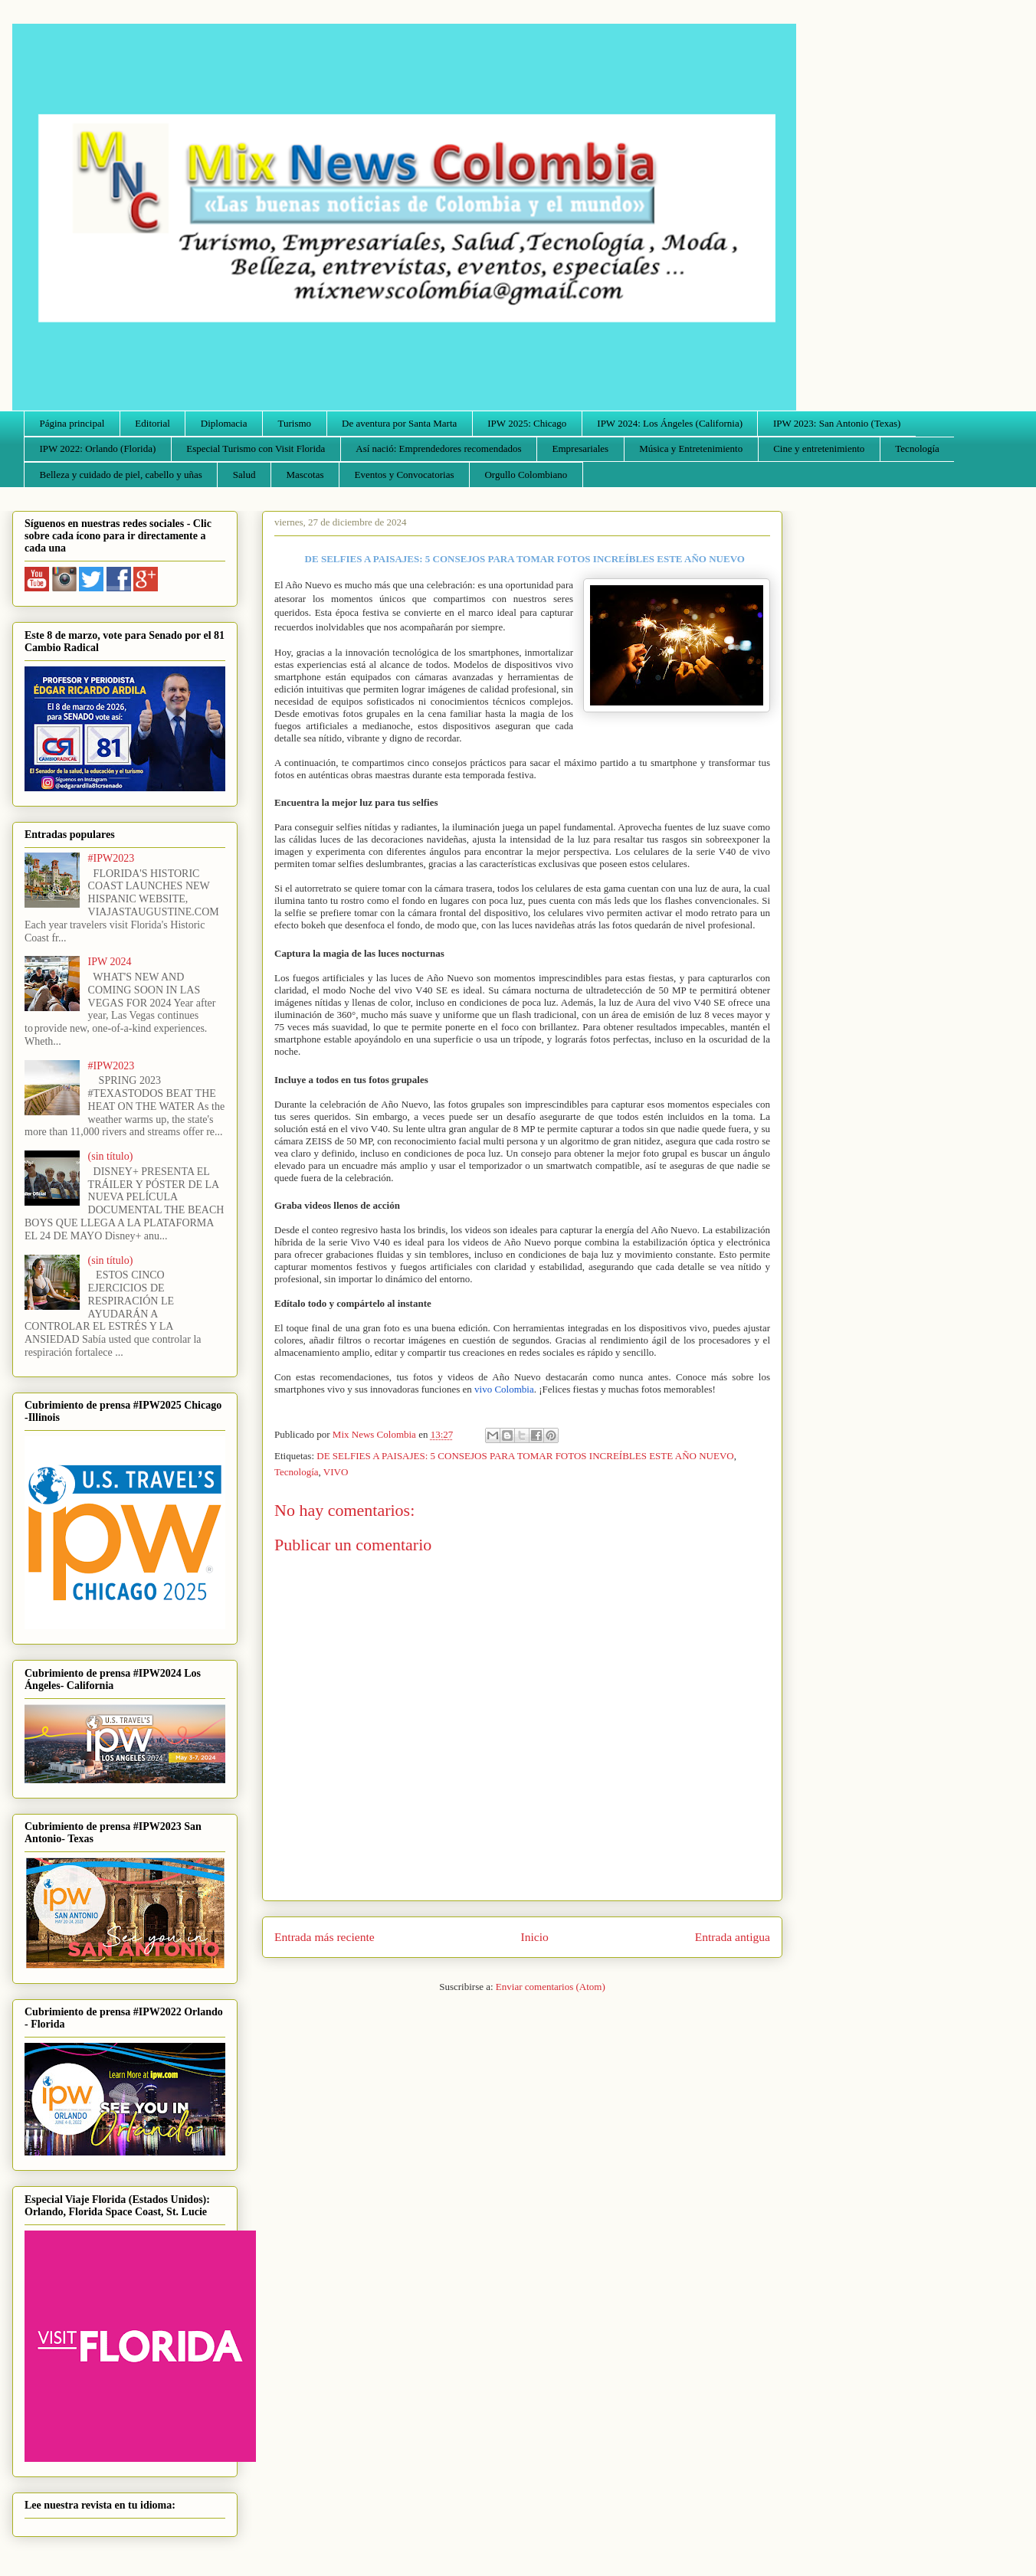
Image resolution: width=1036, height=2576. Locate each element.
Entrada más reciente (324, 1936)
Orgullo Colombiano (525, 474)
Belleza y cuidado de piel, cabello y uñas (121, 474)
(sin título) (110, 1156)
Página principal (72, 423)
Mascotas (304, 474)
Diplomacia (224, 423)
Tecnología (917, 448)
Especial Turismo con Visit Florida (255, 448)
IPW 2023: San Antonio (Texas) (836, 423)
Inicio (535, 1936)
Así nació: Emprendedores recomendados (438, 448)
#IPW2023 (111, 858)
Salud (244, 474)
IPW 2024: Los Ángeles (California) (670, 423)
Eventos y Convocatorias (404, 474)
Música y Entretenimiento (691, 448)
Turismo (295, 423)
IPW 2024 (110, 961)
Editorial (152, 423)
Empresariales (580, 448)
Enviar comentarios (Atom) (550, 1986)
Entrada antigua (732, 1936)
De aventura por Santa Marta (399, 423)
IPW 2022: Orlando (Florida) (98, 448)
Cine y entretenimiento (818, 448)
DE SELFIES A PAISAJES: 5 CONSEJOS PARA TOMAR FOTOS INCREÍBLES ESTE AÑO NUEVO (524, 1455)
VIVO (336, 1472)
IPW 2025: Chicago (526, 423)
